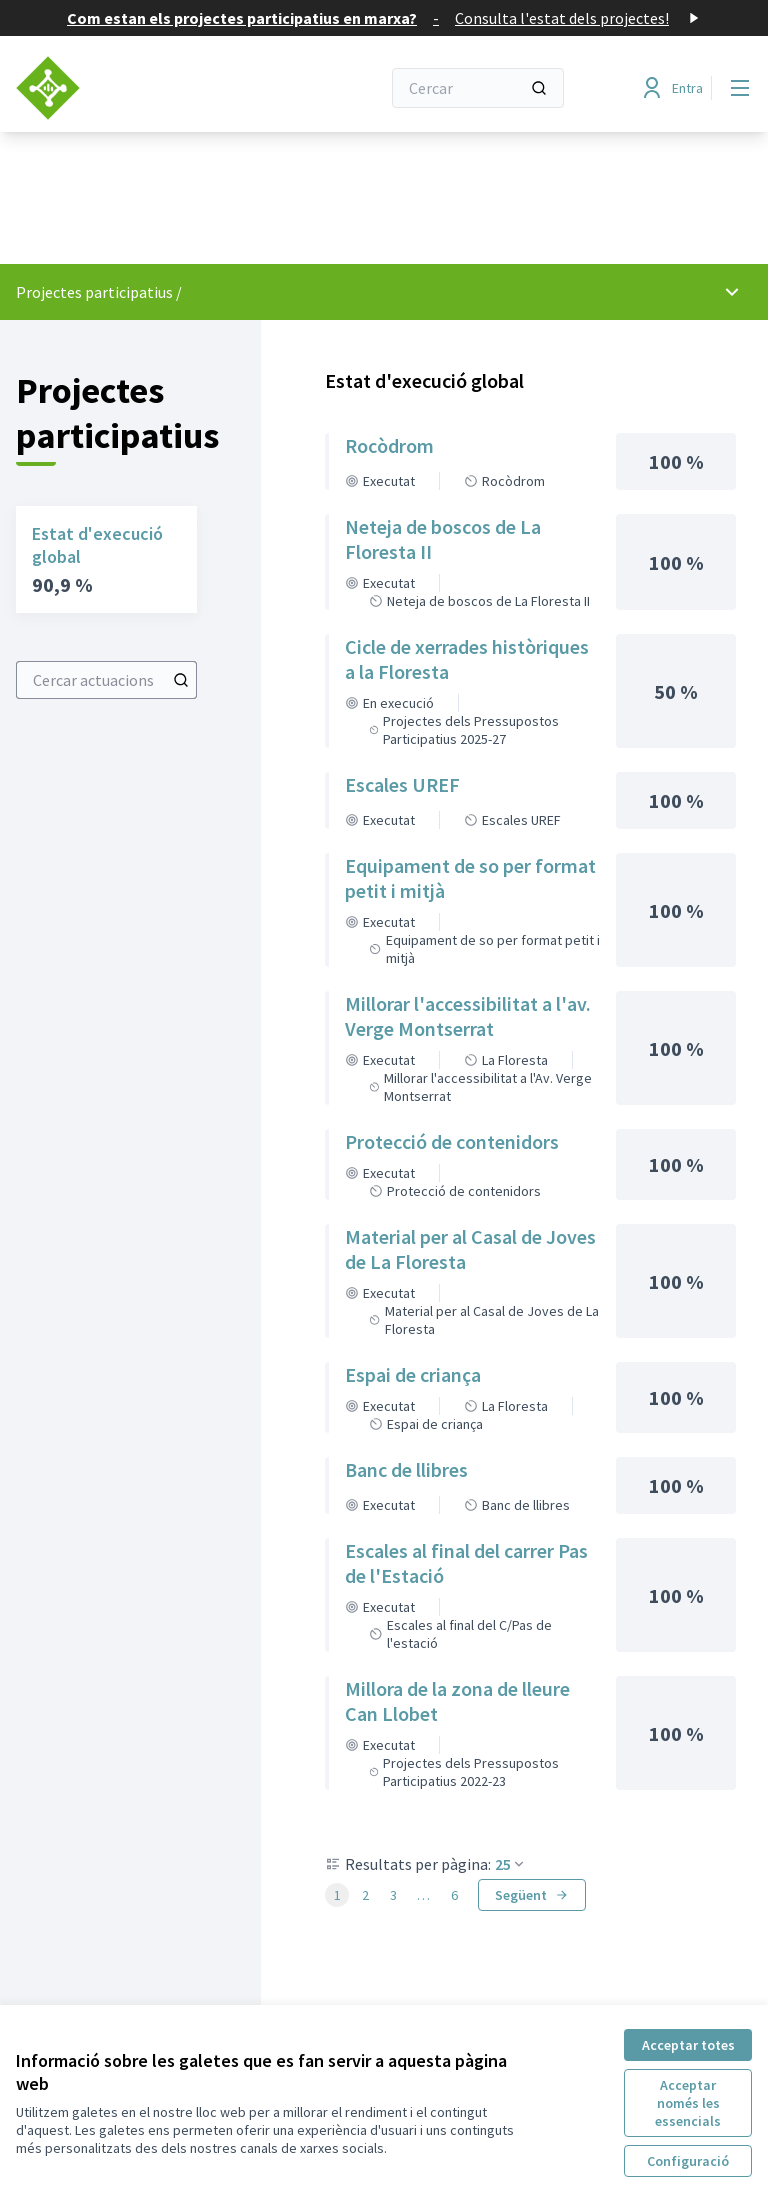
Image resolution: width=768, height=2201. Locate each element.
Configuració (688, 2161)
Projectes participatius (94, 292)
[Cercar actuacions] (181, 680)
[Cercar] (478, 88)
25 (511, 1864)
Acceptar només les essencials (688, 2103)
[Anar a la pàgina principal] (149, 88)
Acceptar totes (688, 2045)
